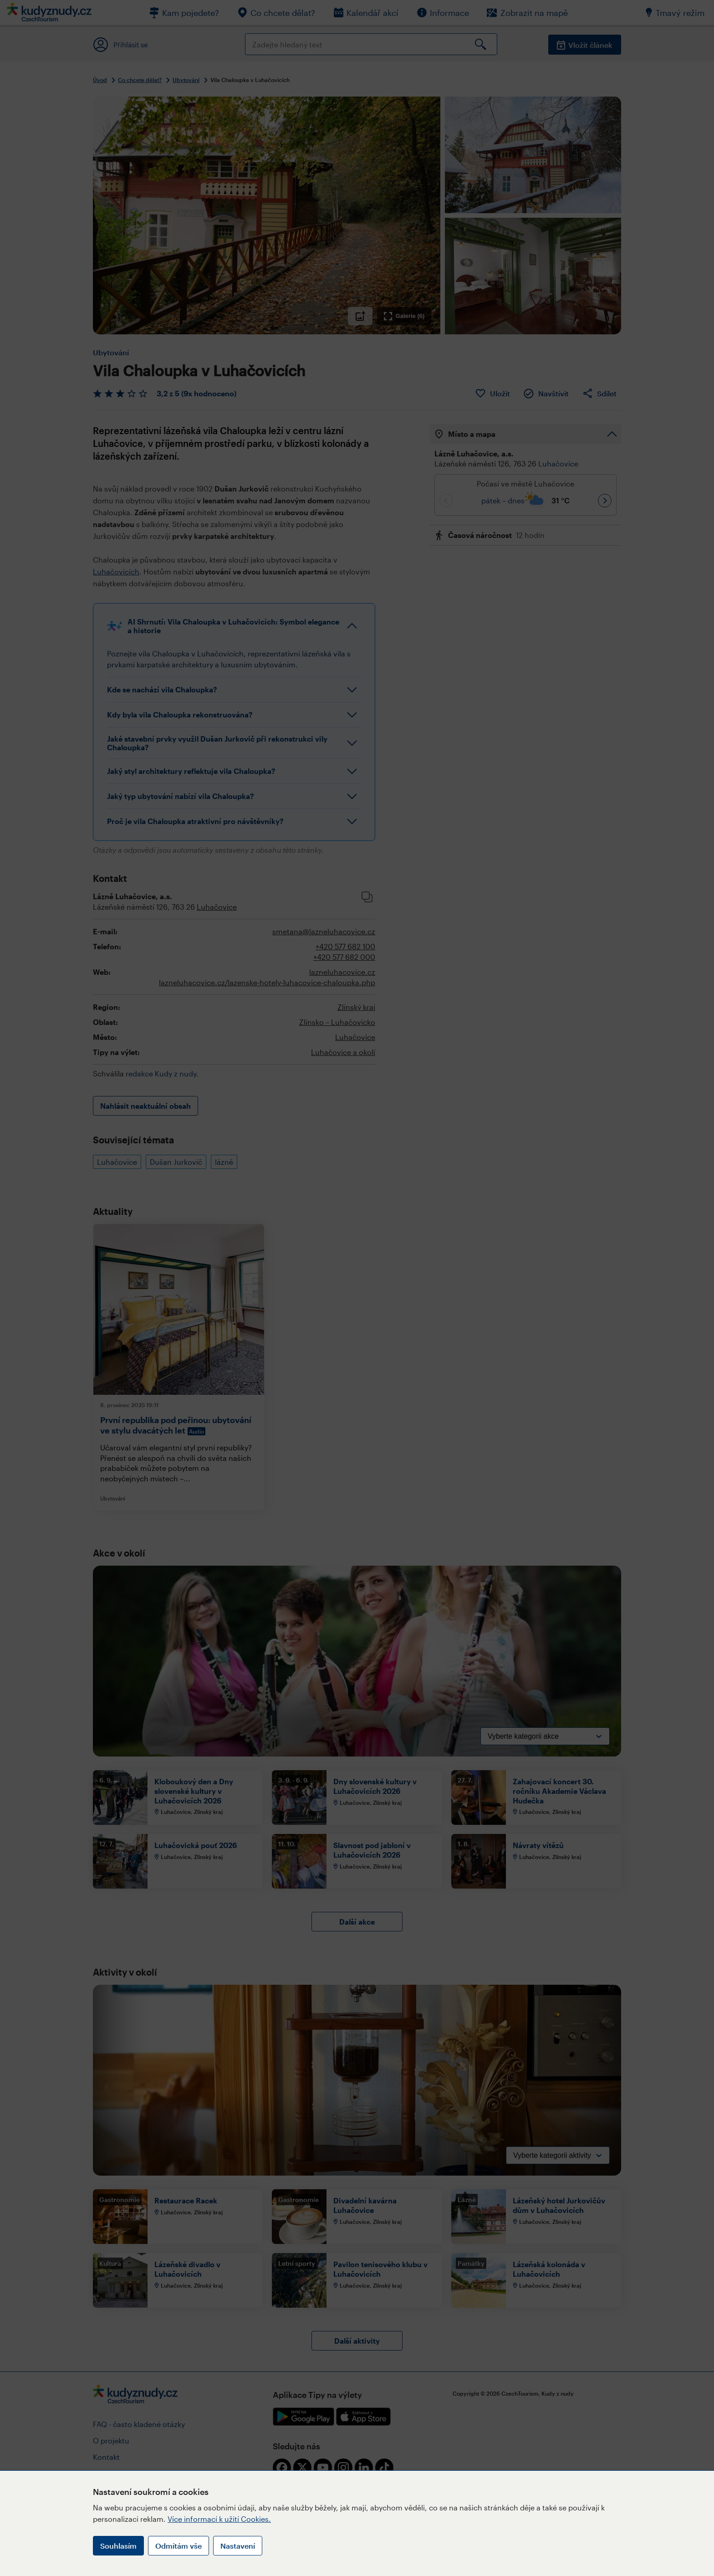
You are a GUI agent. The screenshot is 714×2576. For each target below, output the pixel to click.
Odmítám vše (178, 2545)
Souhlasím (118, 2545)
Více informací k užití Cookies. (219, 2519)
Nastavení (237, 2545)
